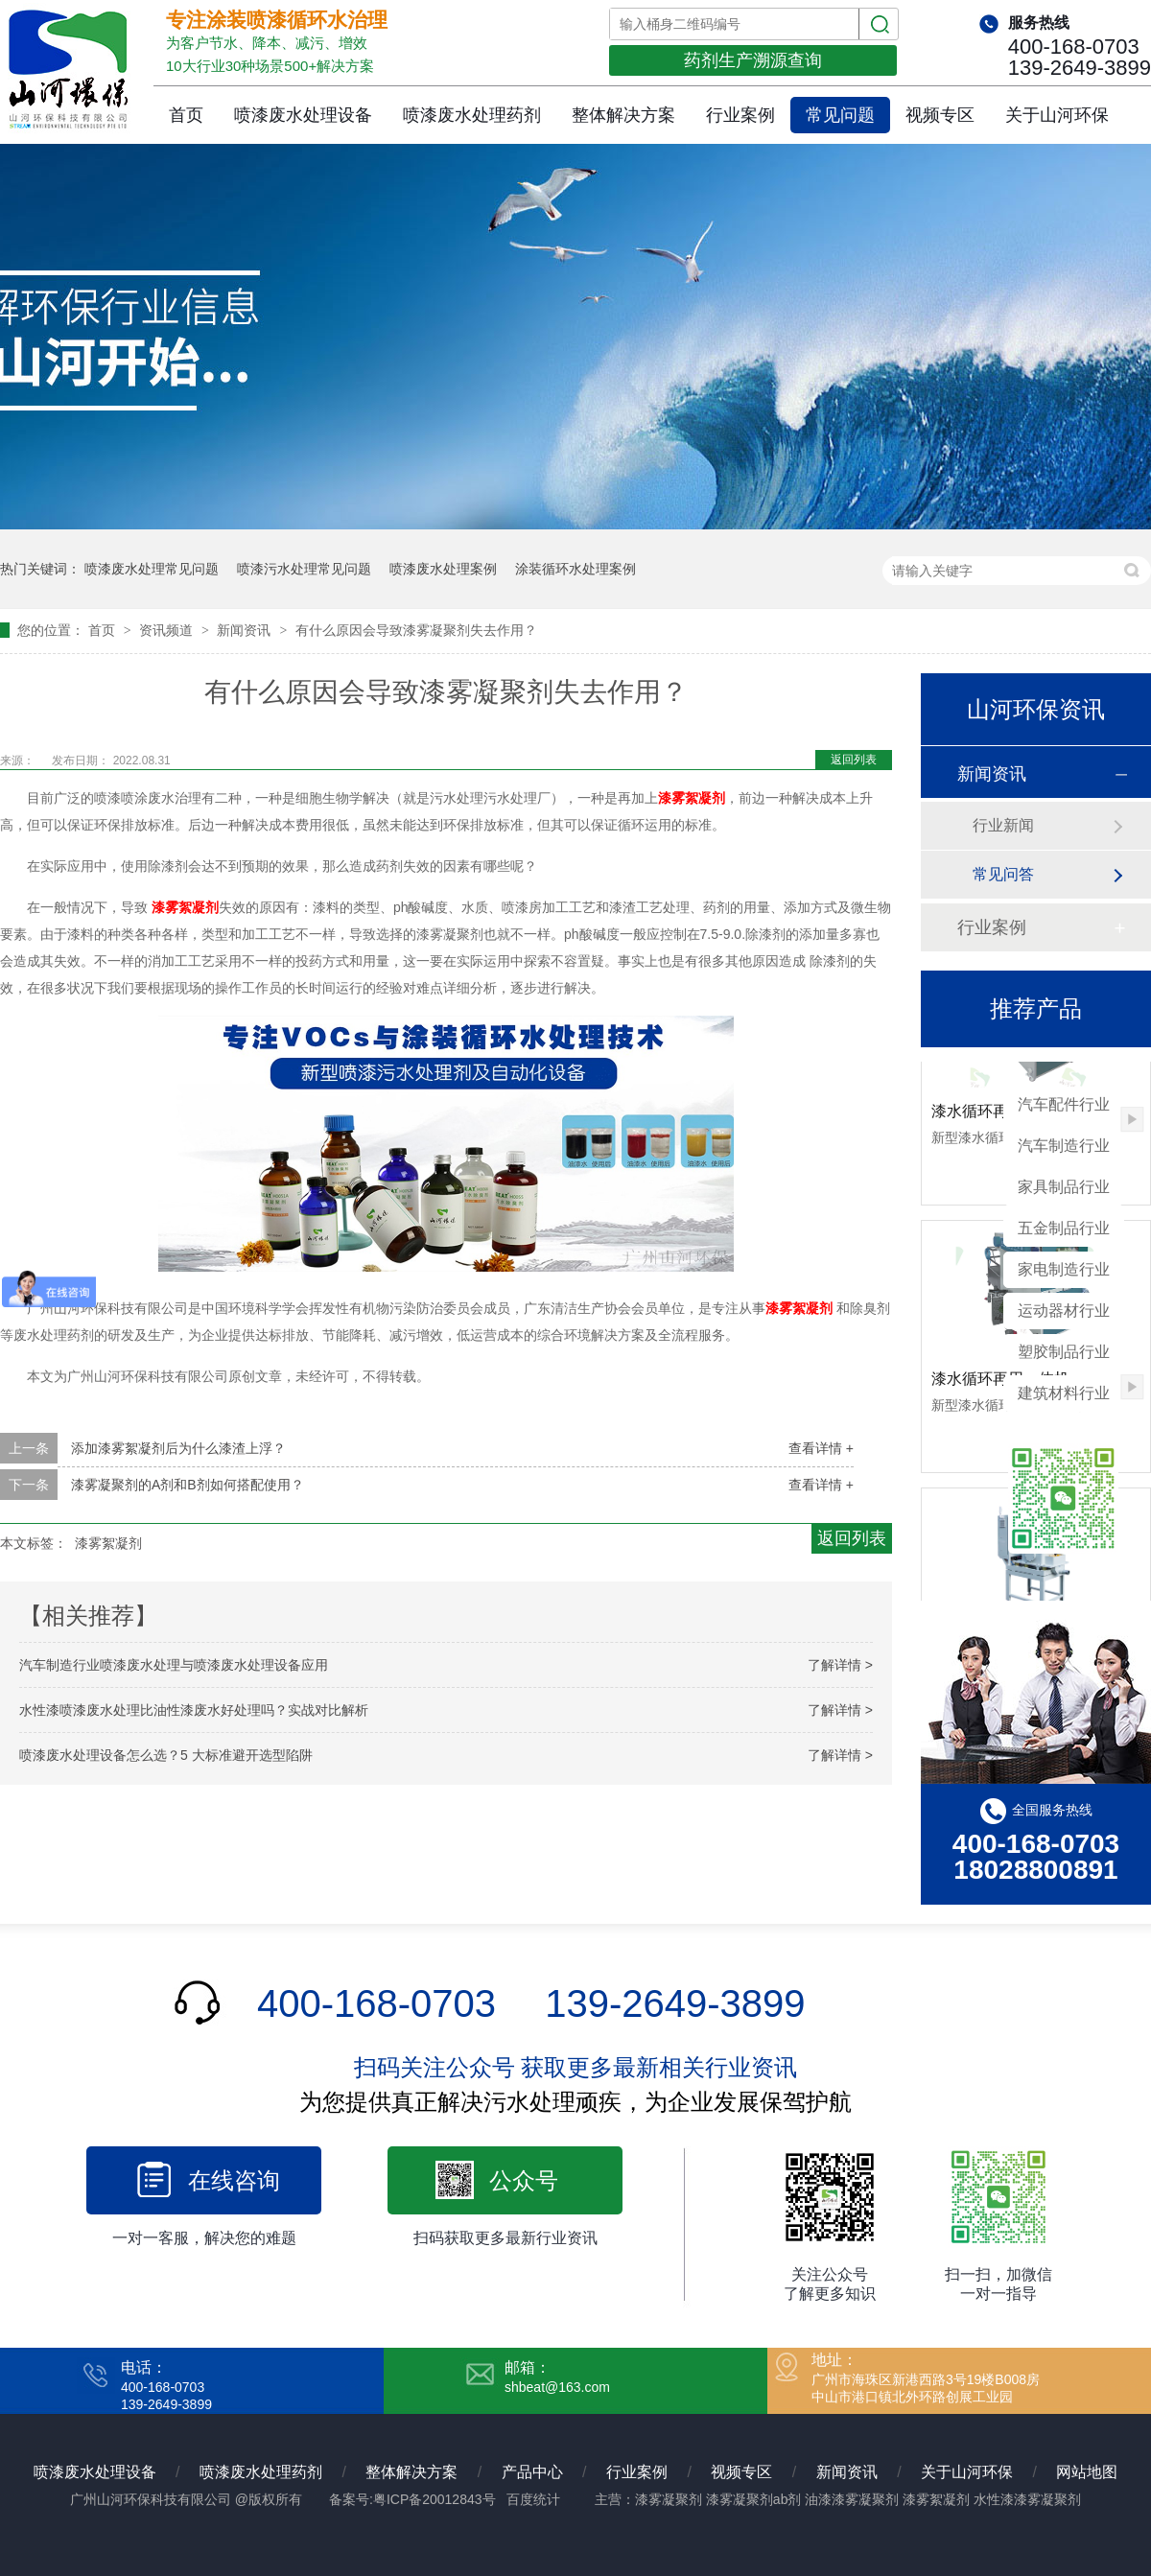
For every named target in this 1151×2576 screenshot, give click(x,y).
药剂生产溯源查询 (753, 60)
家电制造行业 (1064, 1269)
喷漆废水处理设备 (303, 115)
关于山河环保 (1057, 115)
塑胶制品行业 (1064, 1352)
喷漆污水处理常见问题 (304, 568)
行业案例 (740, 115)
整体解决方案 (623, 115)
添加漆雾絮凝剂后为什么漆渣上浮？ (178, 1448)
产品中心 (532, 2472)
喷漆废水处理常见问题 (151, 568)
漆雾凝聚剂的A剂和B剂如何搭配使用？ (187, 1484)
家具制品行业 (1064, 1187)
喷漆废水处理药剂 (472, 115)
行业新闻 (1003, 825)
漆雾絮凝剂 (691, 798)
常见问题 (840, 115)
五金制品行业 (1064, 1228)
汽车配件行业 (1064, 1104)
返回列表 (854, 759)
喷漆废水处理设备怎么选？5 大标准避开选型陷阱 (166, 1755)
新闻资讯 (245, 630)
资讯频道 (168, 630)
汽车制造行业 (1064, 1145)
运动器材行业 (1064, 1310)
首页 (186, 115)
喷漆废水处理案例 (443, 568)
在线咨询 (234, 2180)
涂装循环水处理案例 (575, 568)
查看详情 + (821, 1448)
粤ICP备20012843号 (434, 2499)
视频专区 (940, 115)
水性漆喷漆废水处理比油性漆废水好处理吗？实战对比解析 (193, 1710)
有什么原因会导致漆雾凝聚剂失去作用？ (416, 630)
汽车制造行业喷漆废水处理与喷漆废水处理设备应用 (173, 1665)
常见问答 (1003, 874)
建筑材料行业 (1064, 1393)
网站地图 (1086, 2472)
